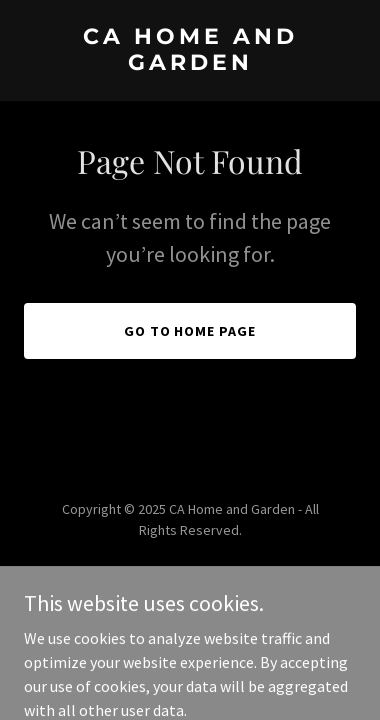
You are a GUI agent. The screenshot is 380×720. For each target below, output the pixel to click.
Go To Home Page (190, 331)
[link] (190, 64)
